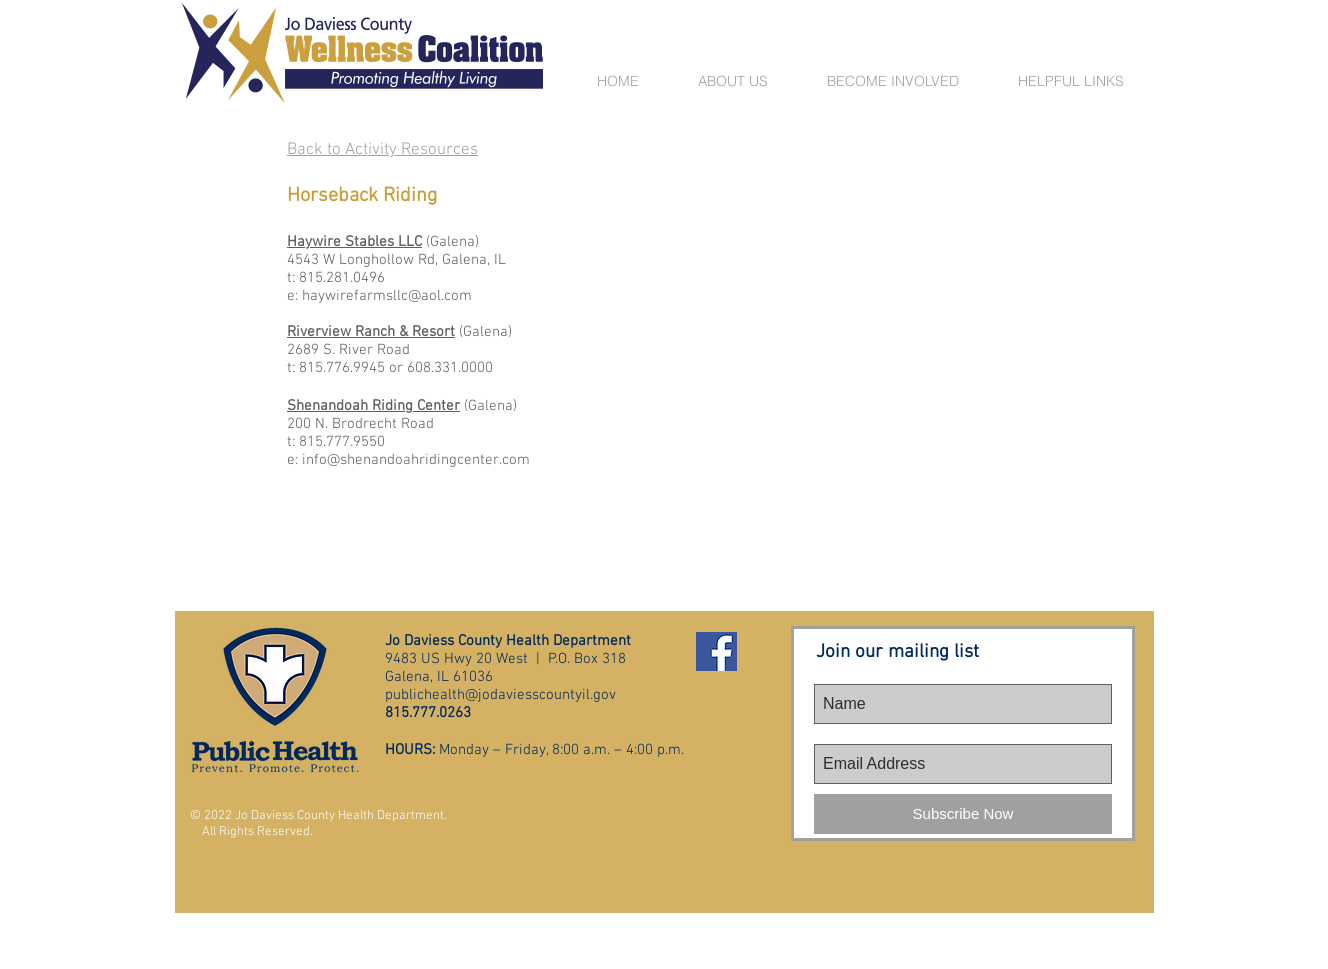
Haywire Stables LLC (354, 242)
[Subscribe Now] (963, 814)
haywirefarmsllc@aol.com (387, 296)
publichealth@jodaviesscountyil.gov (500, 695)
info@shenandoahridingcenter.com (416, 460)
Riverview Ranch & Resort (371, 332)
